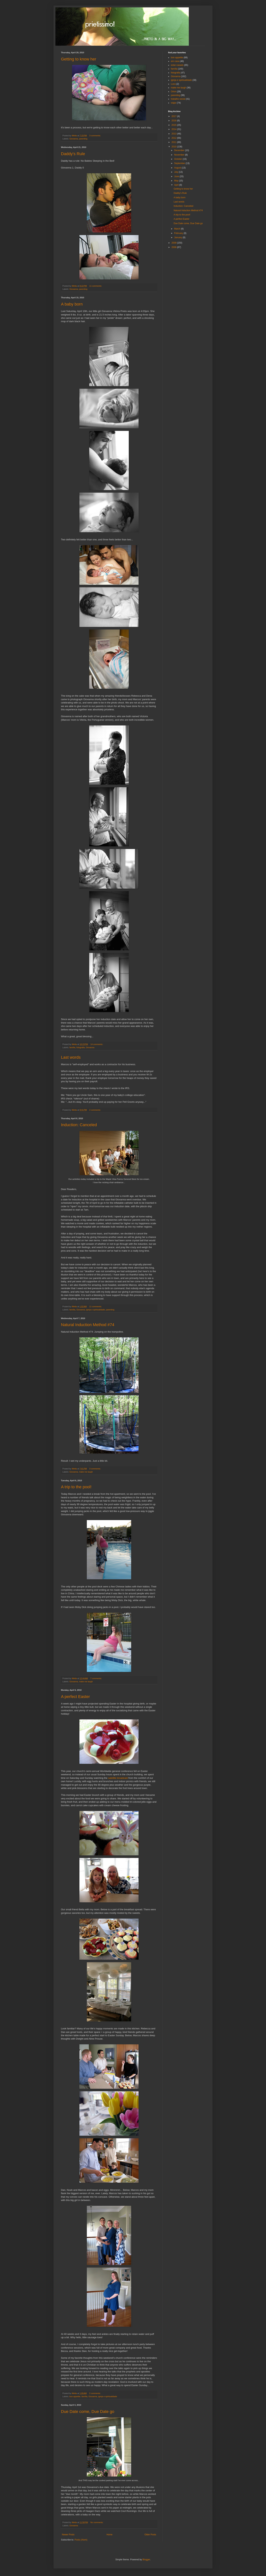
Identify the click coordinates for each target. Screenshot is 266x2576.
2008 (174, 247)
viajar (173, 103)
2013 (174, 133)
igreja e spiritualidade (95, 1310)
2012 (174, 138)
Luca (173, 84)
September (180, 163)
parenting (83, 139)
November (179, 154)
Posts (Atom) (80, 2539)
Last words (71, 1057)
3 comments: (95, 135)
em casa (175, 61)
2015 (174, 125)
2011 (174, 142)
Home (109, 2534)
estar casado (177, 65)
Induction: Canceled (79, 1124)
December (179, 150)
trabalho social (178, 99)
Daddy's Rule (73, 153)
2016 (174, 120)
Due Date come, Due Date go (87, 2411)
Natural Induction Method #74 (87, 1324)
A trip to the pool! (76, 1487)
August (178, 167)
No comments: (97, 2522)
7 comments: (96, 1678)
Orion (173, 91)
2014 (174, 129)
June (177, 176)
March (177, 228)
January (178, 237)
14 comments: (97, 1044)
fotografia (80, 1047)
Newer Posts (68, 2534)
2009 (174, 243)
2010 (174, 146)
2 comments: (95, 1110)
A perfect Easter (75, 1696)
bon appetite (74, 2396)
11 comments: (96, 286)
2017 (174, 116)
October (178, 159)
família (72, 1047)
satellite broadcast (118, 1778)
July (176, 172)
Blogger (146, 2559)
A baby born (72, 304)
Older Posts (150, 2534)
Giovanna (73, 139)
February (179, 233)
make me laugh (86, 1472)
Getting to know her (78, 59)
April (176, 185)
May (176, 180)
